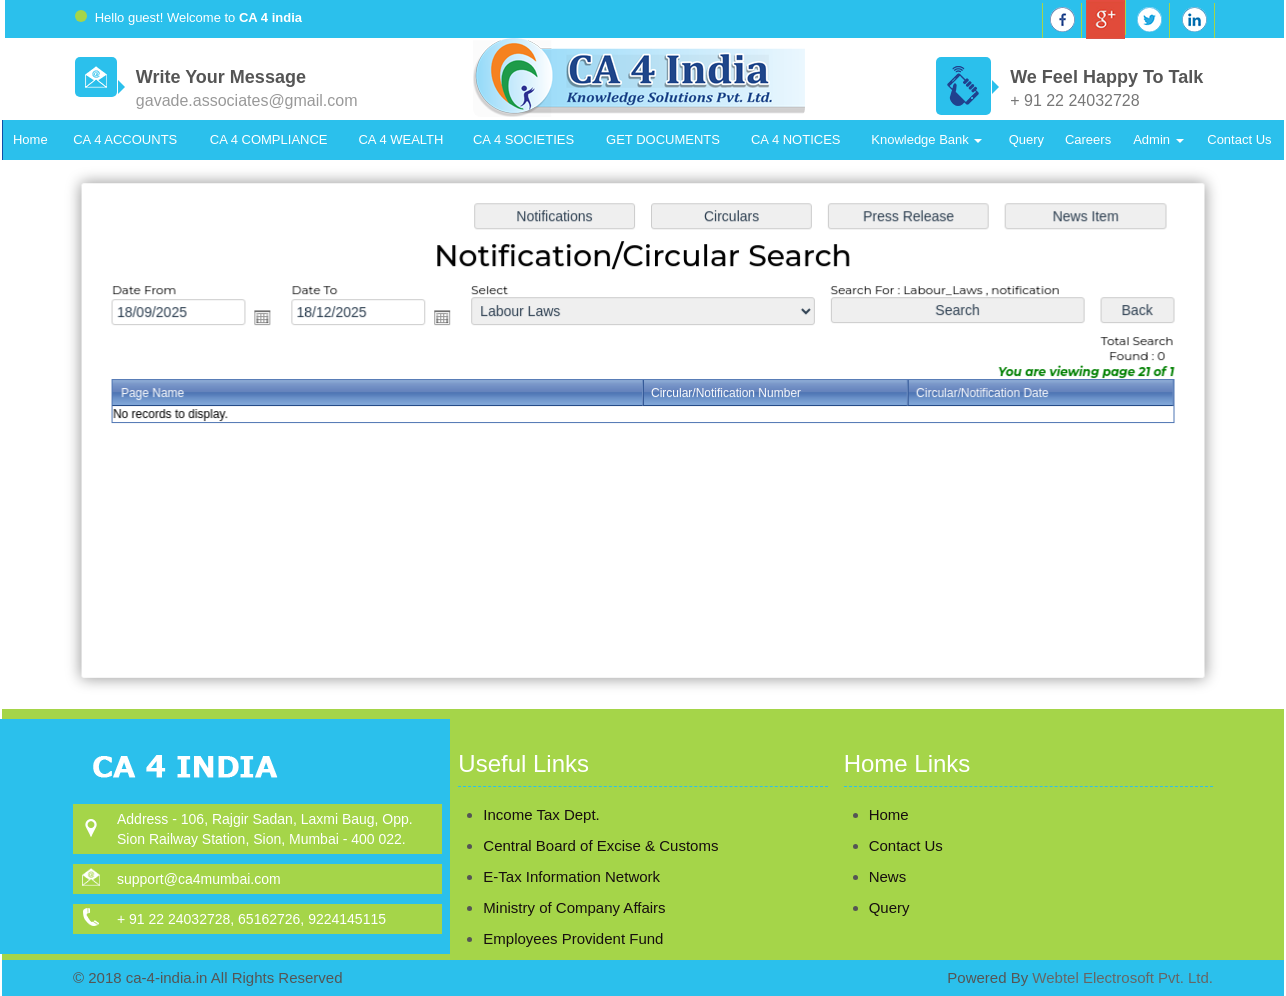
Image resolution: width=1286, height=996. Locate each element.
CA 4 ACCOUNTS (125, 139)
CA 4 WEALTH (400, 139)
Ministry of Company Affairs (574, 883)
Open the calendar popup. (270, 320)
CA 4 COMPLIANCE (269, 139)
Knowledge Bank (926, 139)
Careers (1088, 139)
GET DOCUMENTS (663, 139)
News (864, 876)
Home (30, 139)
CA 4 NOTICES (796, 139)
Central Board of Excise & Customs (600, 821)
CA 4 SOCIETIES (523, 139)
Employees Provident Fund (573, 914)
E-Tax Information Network (571, 852)
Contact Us (1239, 139)
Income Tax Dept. (541, 790)
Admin (1158, 139)
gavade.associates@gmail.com (247, 100)
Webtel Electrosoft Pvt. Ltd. (1122, 977)
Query (1026, 139)
